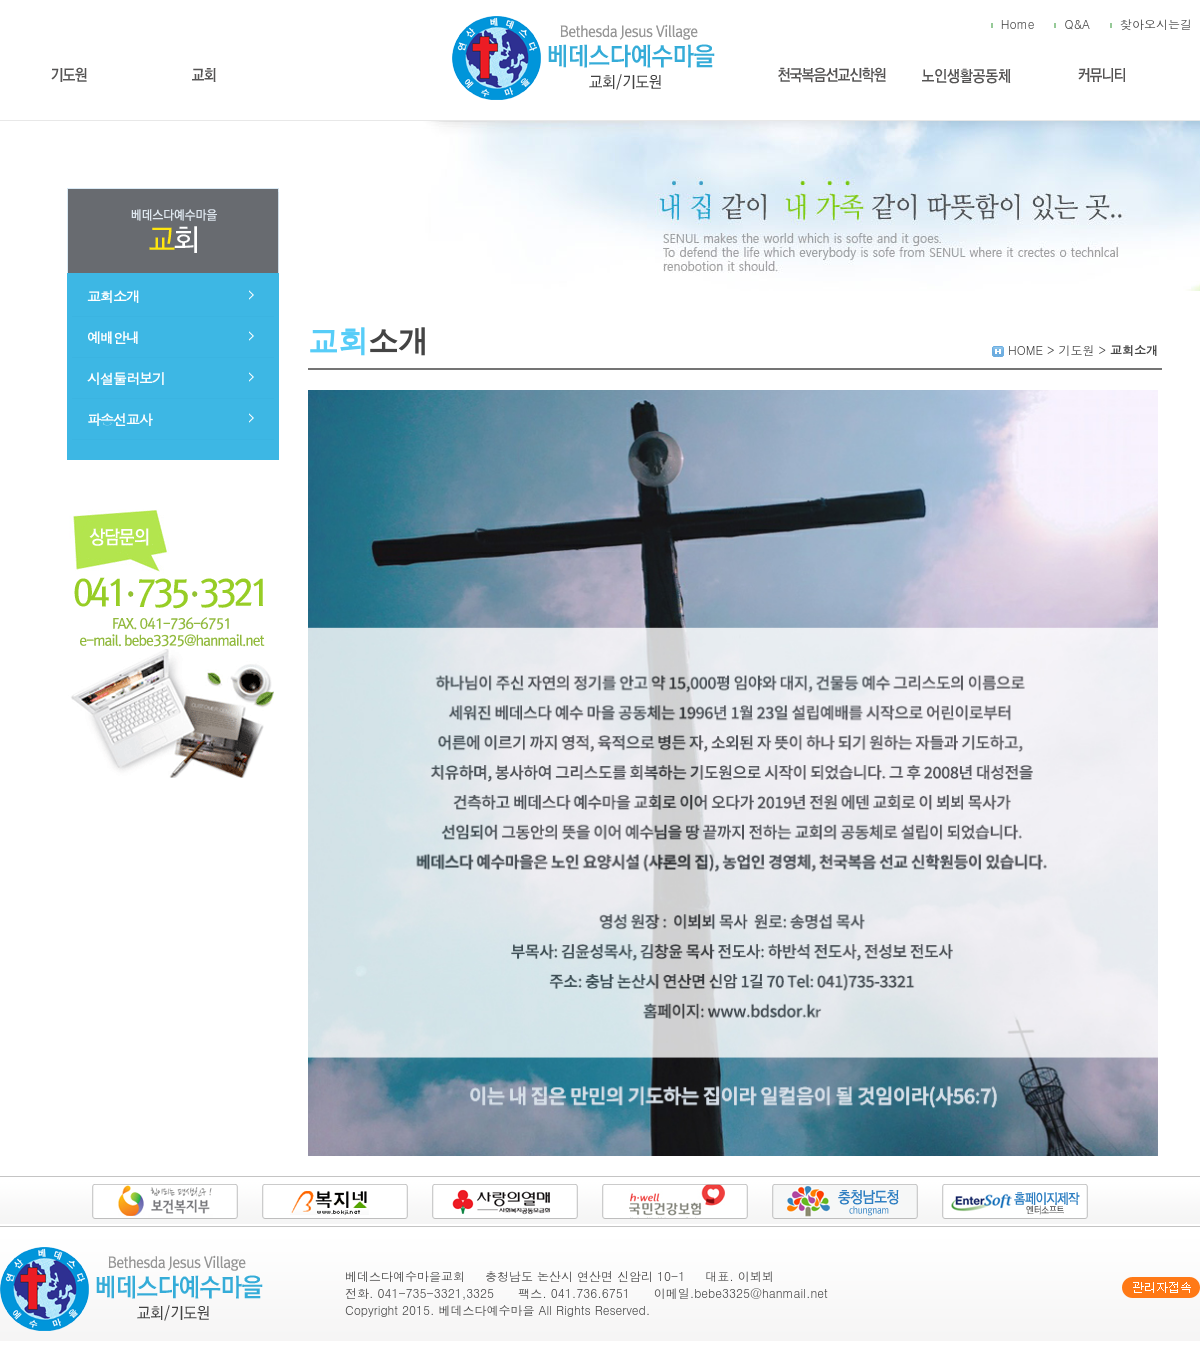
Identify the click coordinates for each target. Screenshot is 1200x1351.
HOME (1025, 349)
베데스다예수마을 (487, 1309)
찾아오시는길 (1156, 23)
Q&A (1077, 23)
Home (1018, 23)
